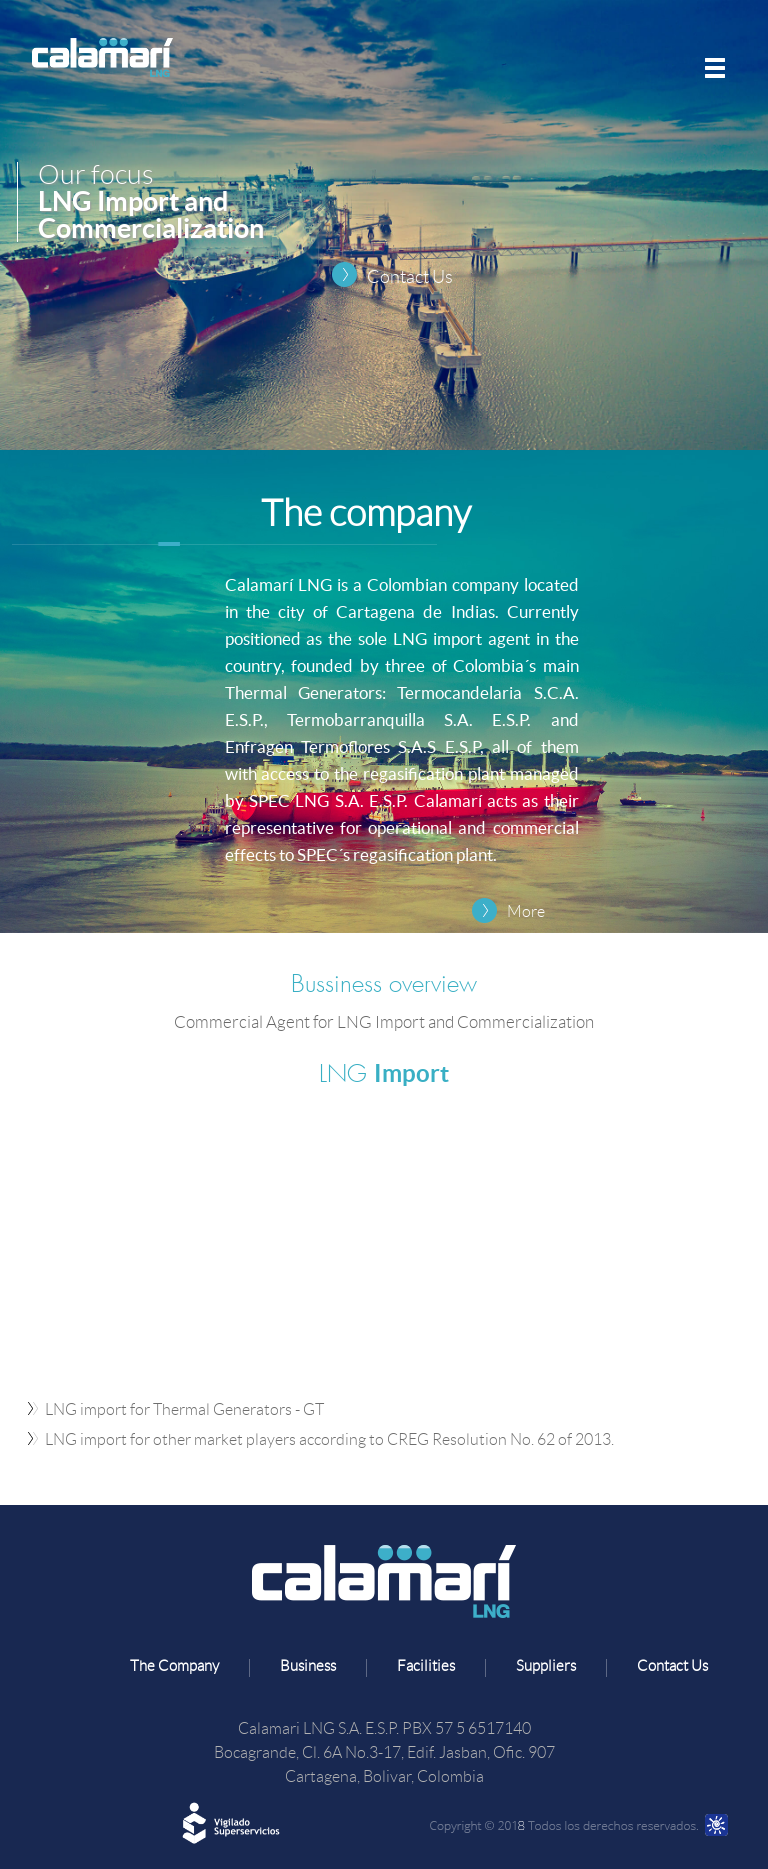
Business (308, 1666)
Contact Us (410, 277)
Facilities (426, 1666)
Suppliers (546, 1666)
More (526, 911)
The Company (174, 1666)
